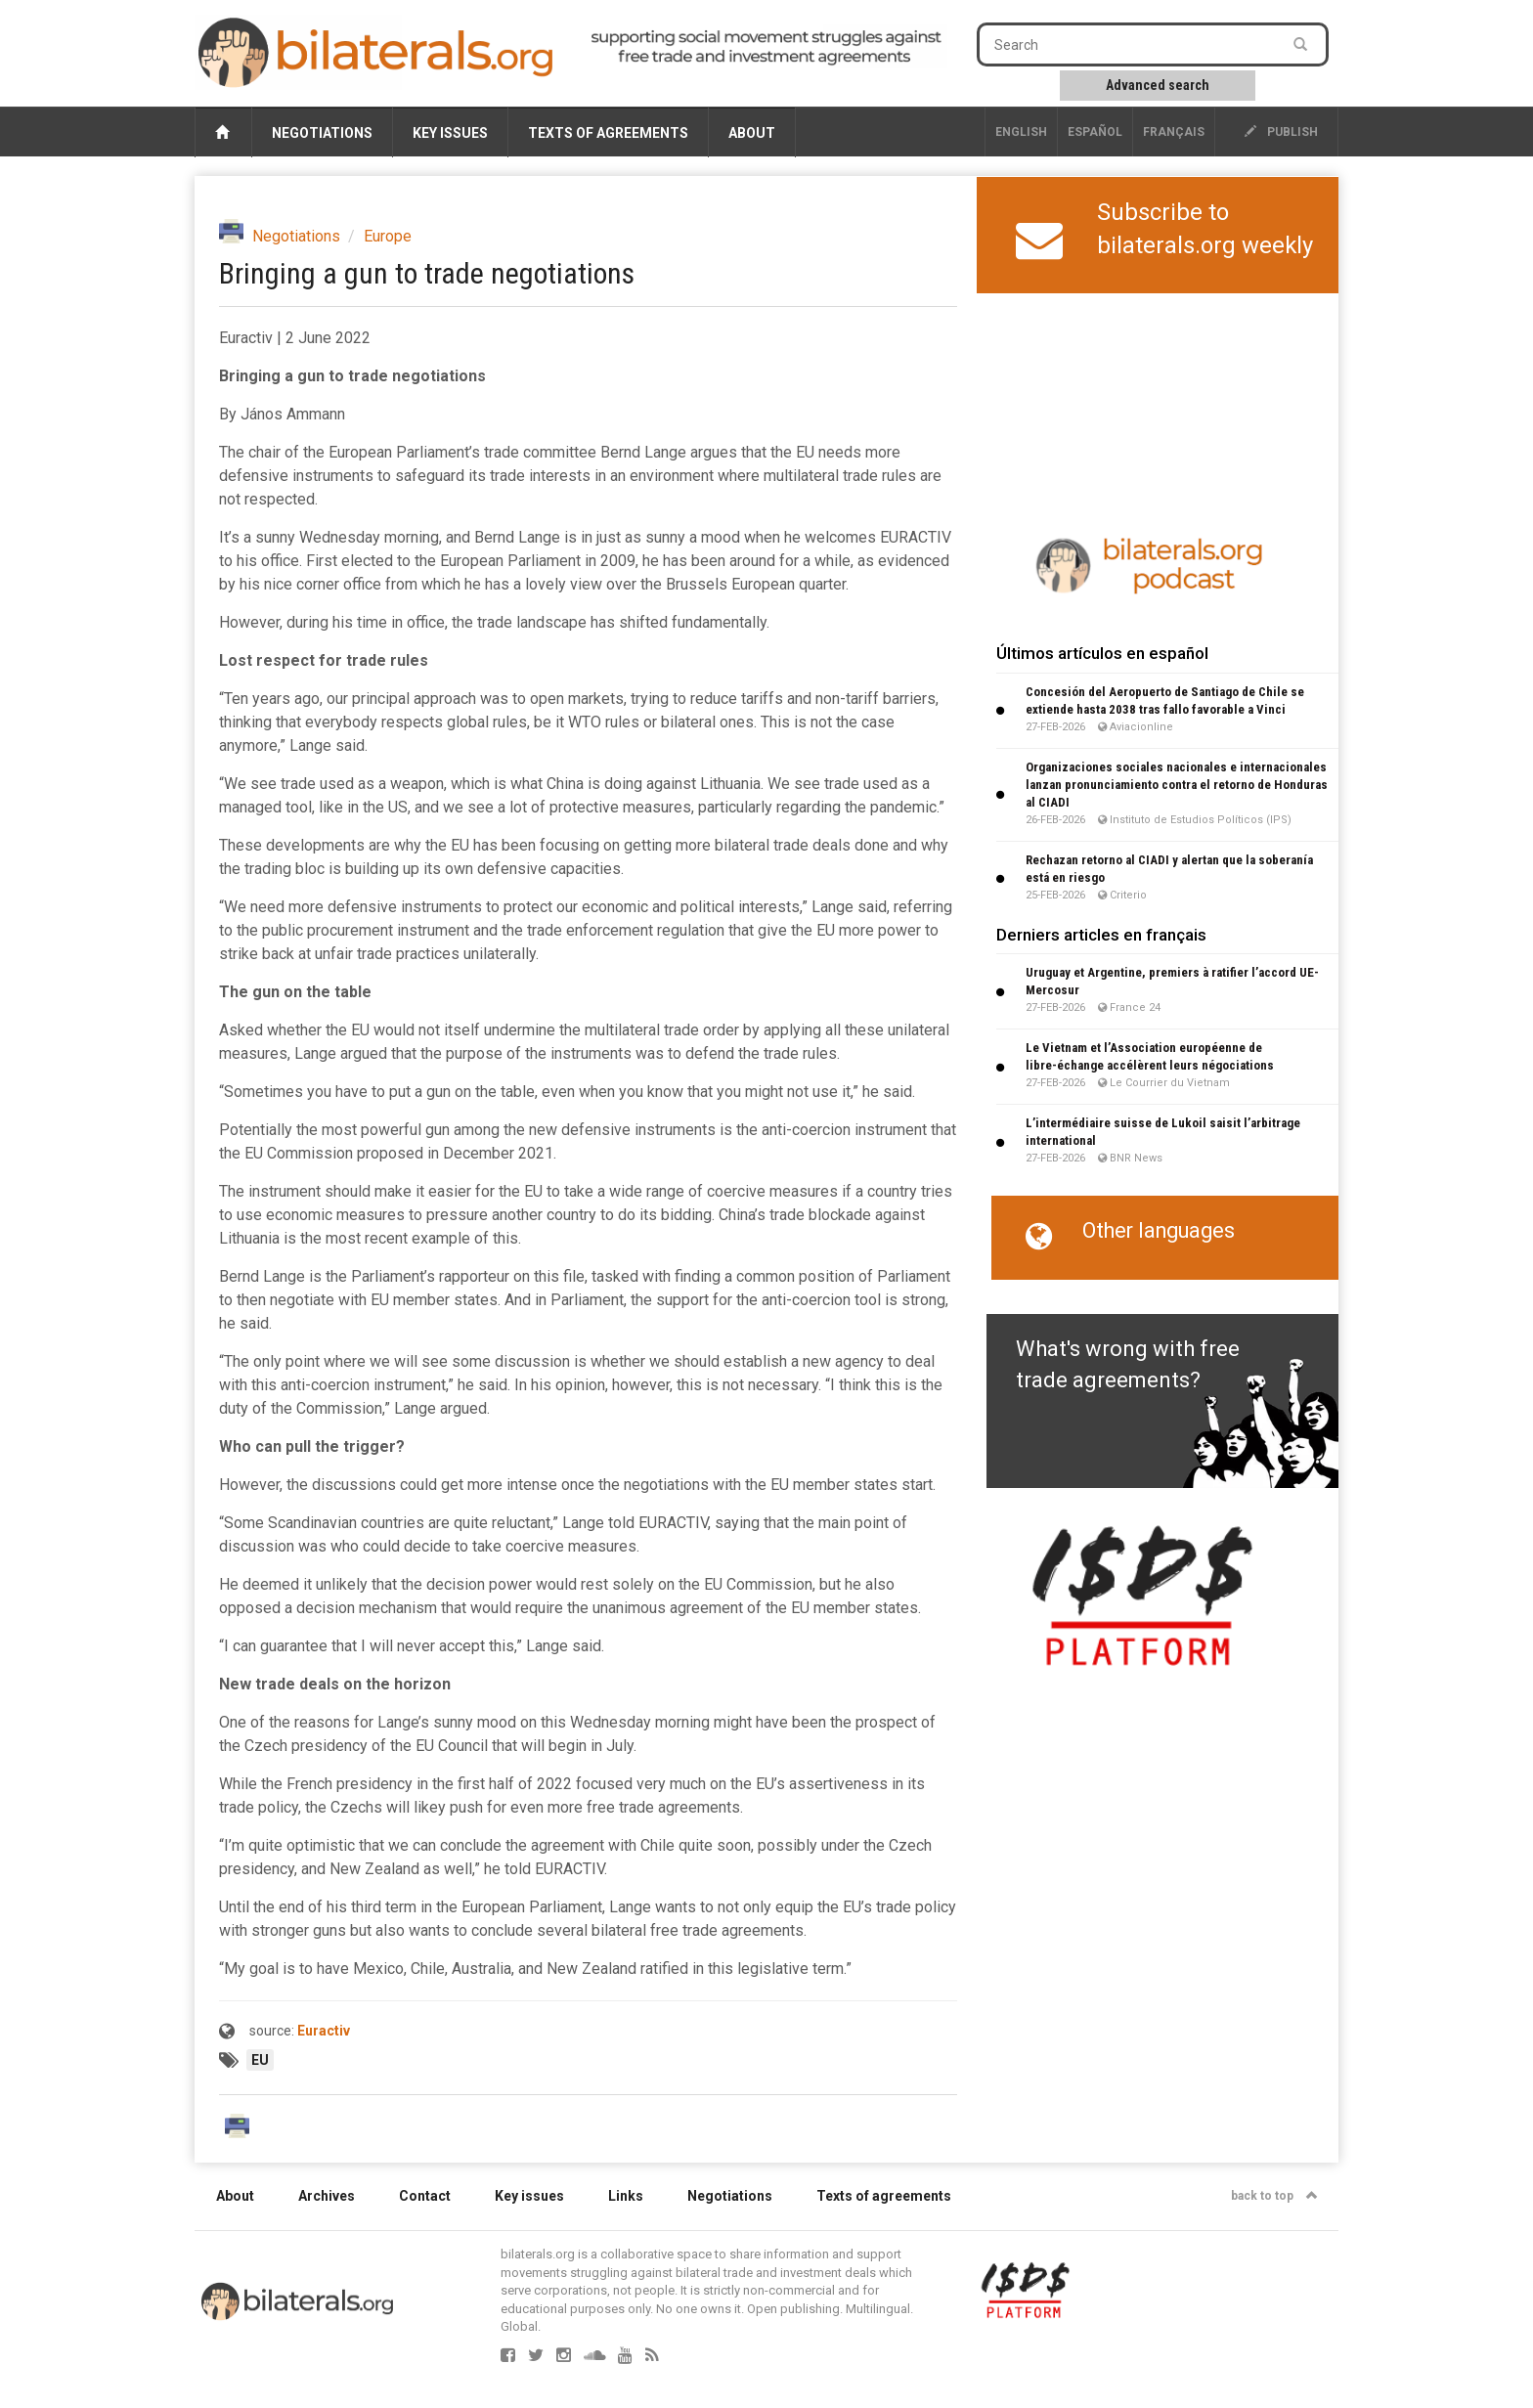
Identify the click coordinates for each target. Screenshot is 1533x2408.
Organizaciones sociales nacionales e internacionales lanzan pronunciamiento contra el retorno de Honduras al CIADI (1177, 785)
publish (1281, 132)
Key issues (450, 133)
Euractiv (323, 2030)
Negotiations (322, 133)
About (751, 133)
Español (1095, 132)
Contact (425, 2196)
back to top (1274, 2196)
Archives (326, 2196)
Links (625, 2196)
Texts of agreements (608, 133)
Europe (388, 236)
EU (260, 2060)
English (1021, 132)
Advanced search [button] (1157, 85)
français (1173, 132)
